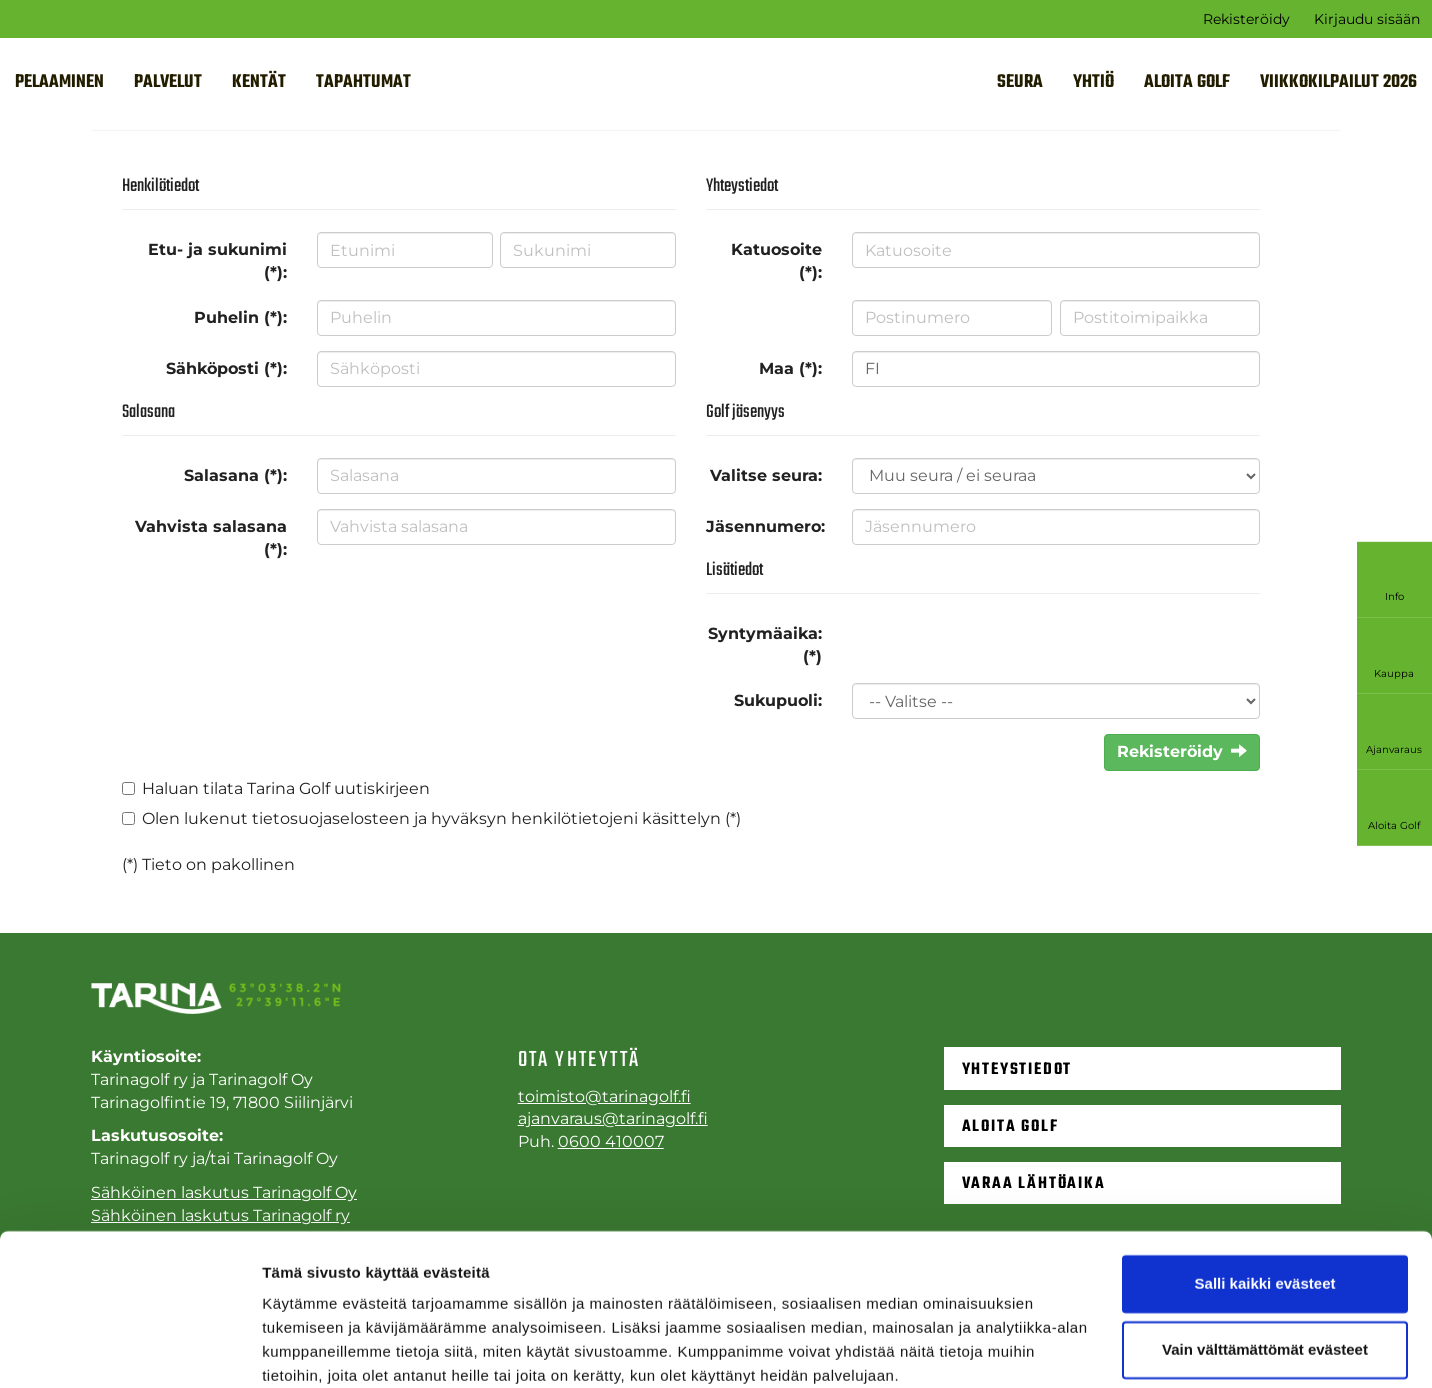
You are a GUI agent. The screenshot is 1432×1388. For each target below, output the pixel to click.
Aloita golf (1187, 82)
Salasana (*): (235, 475)
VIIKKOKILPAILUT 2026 (1338, 82)
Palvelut (168, 82)
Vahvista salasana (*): (211, 538)
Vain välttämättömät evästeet (1265, 1266)
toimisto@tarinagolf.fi (604, 1096)
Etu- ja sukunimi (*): (217, 261)
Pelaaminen (59, 82)
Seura (1020, 82)
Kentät (259, 82)
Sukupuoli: (778, 700)
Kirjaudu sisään (1367, 19)
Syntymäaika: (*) (765, 645)
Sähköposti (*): (226, 368)
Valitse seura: (766, 475)
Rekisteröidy (1246, 19)
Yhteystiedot (1017, 1069)
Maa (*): (790, 368)
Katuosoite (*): (776, 261)
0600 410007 (611, 1141)
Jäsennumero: (765, 526)
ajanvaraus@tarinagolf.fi (613, 1118)
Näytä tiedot (305, 1348)
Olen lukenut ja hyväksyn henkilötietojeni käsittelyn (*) (441, 818)
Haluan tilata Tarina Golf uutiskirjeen (286, 788)
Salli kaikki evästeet (1265, 1201)
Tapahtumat (363, 82)
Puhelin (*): (240, 317)
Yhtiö (1093, 82)
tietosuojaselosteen (331, 818)
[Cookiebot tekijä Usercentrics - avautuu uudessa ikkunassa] (129, 1349)
